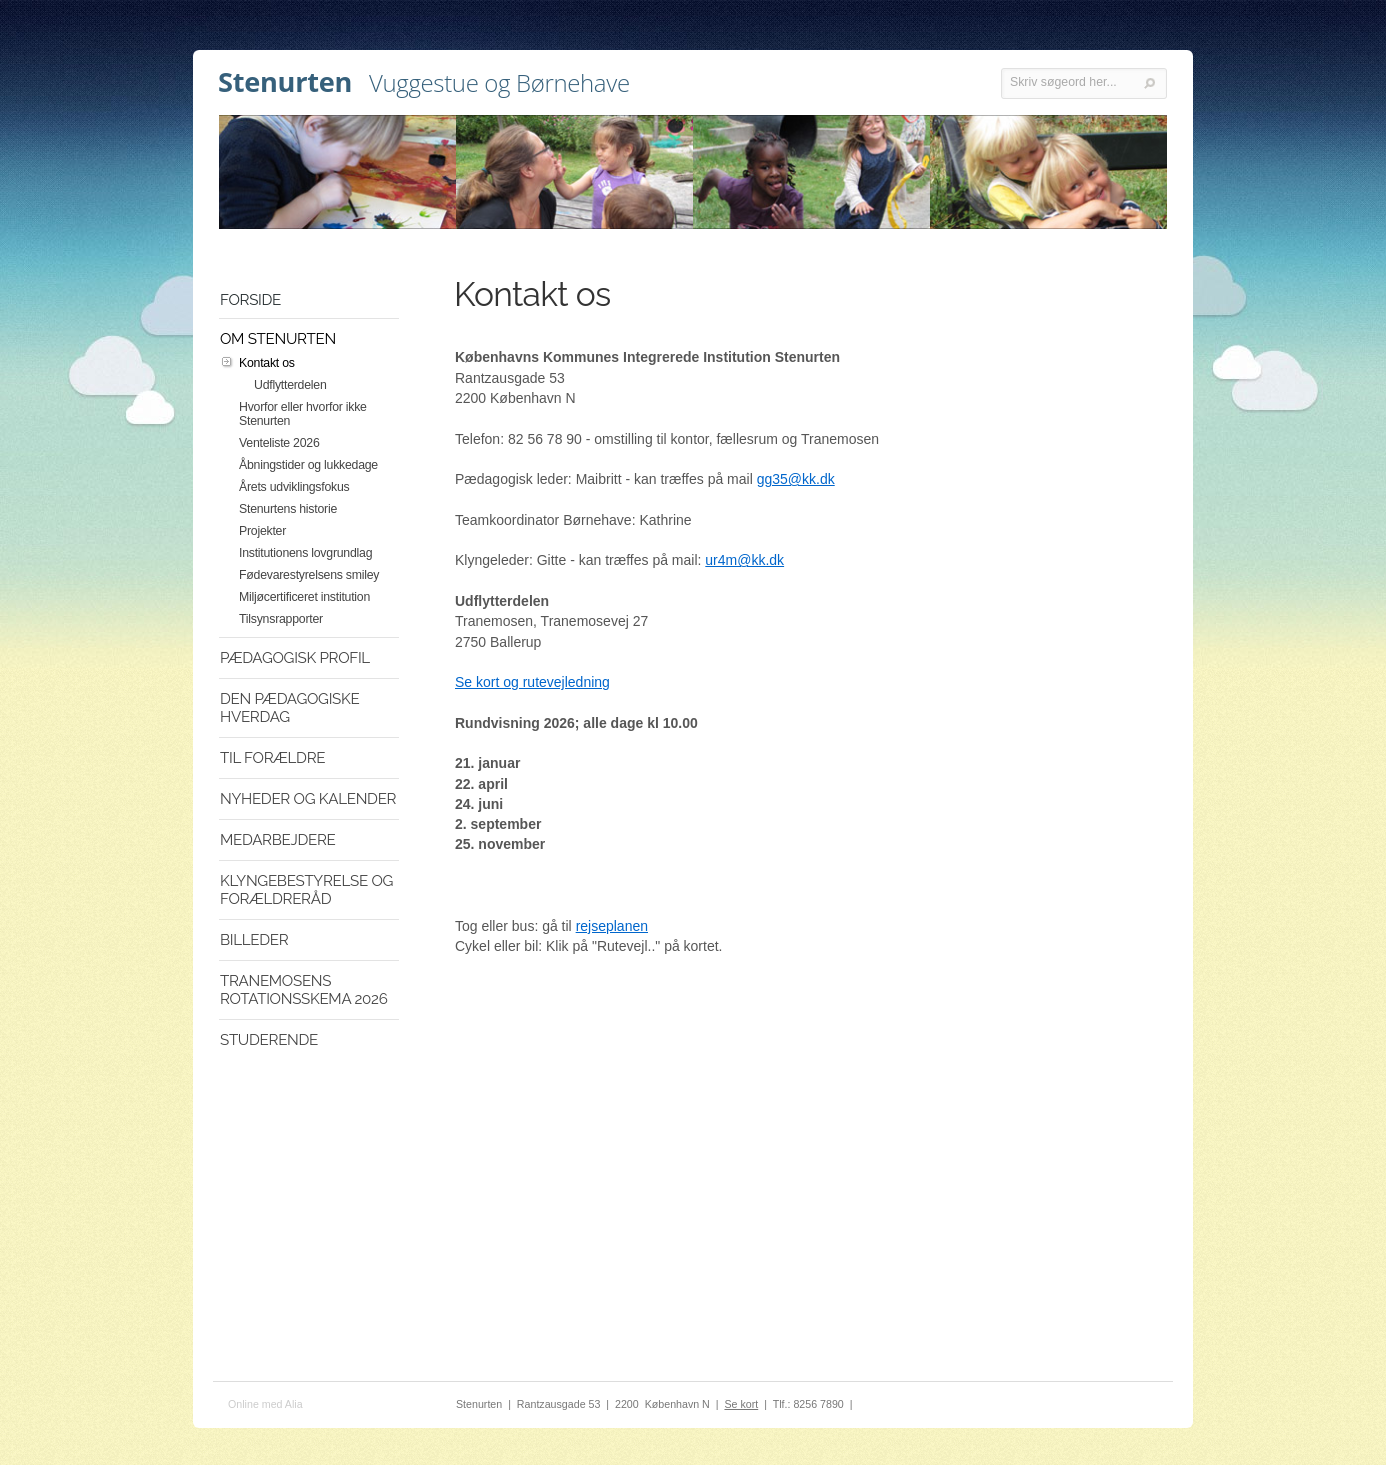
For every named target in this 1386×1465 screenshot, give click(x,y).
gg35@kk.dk (796, 479)
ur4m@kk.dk (744, 560)
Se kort (741, 1404)
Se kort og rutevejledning (532, 682)
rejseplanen (612, 926)
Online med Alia (265, 1404)
